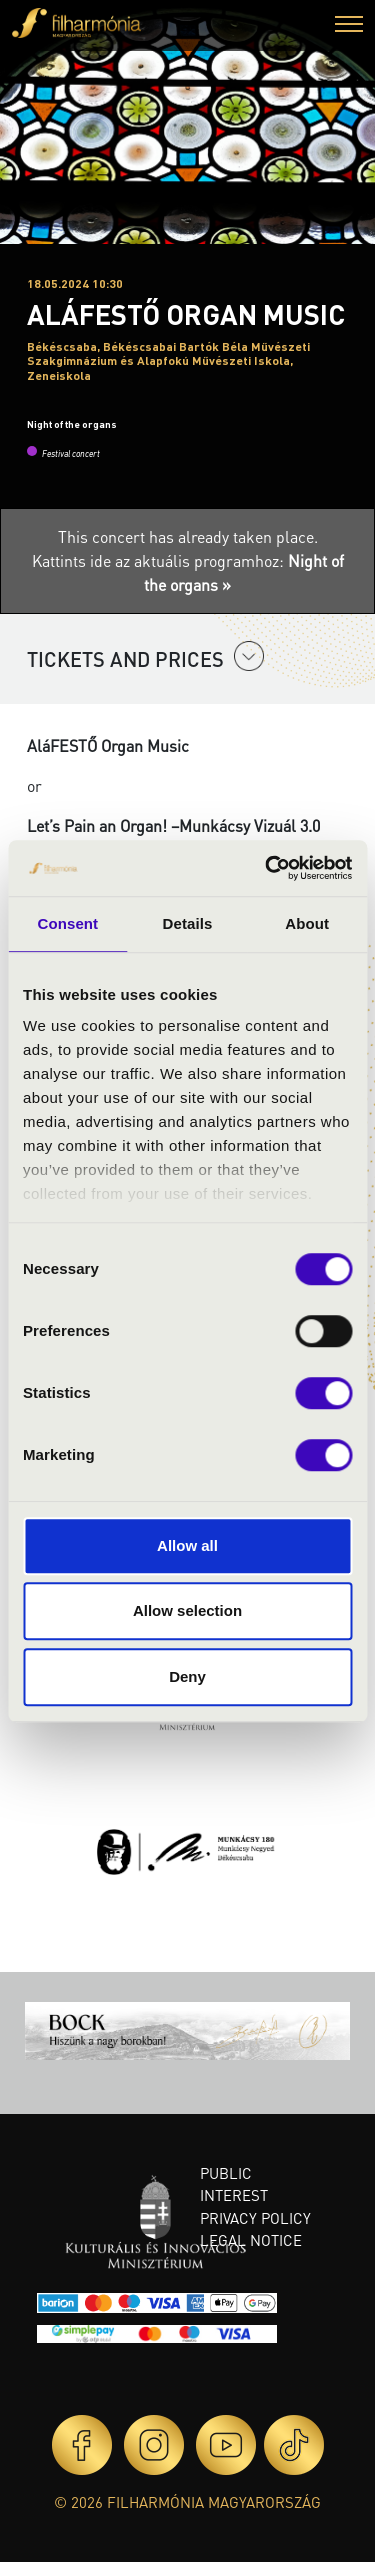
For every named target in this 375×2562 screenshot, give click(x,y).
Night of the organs (72, 424)
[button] (349, 26)
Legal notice (251, 2240)
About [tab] (307, 923)
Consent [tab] (67, 923)
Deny (187, 1676)
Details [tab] (188, 923)
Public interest (234, 2184)
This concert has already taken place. (188, 536)
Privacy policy (255, 2218)
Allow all (187, 1545)
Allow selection (187, 1610)
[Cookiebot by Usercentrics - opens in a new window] (267, 868)
